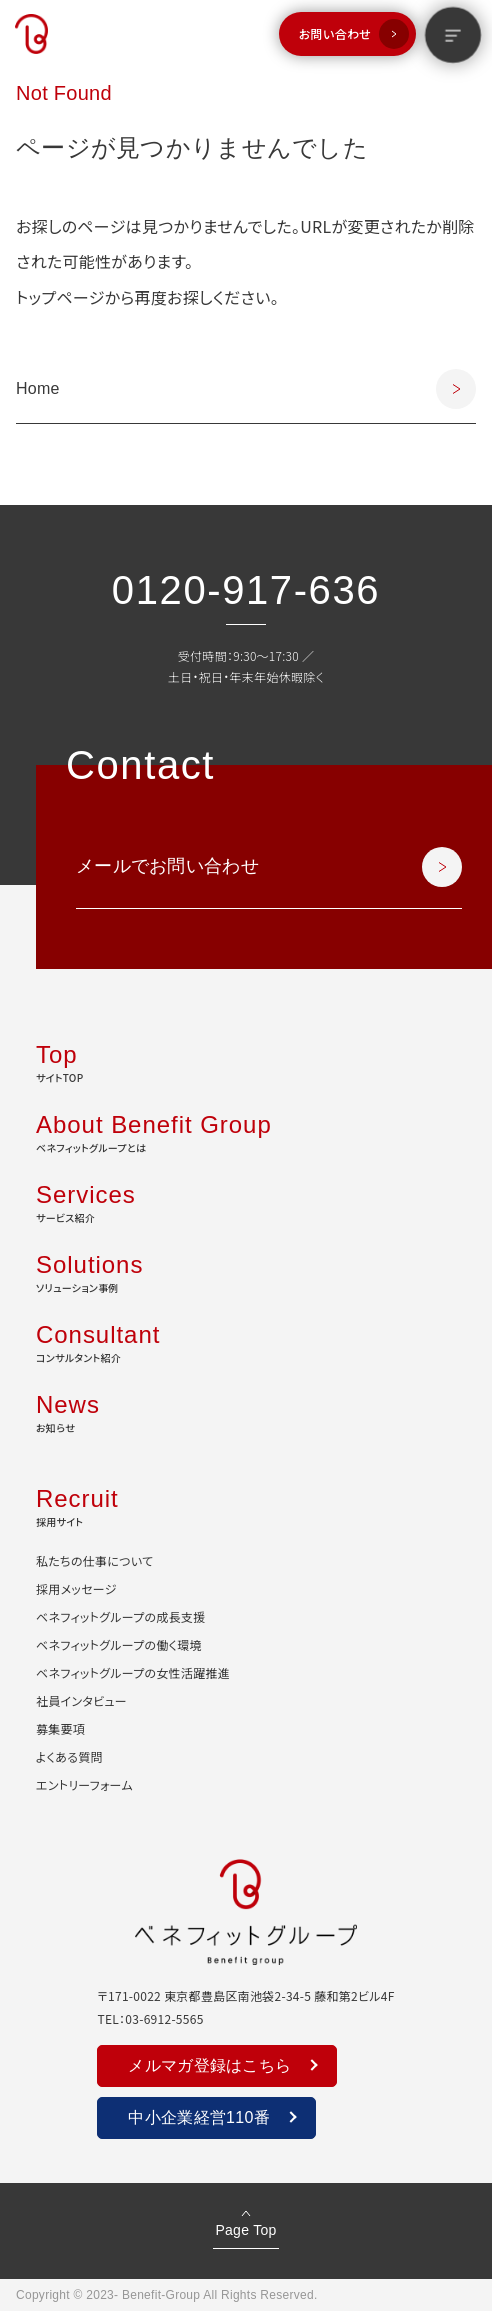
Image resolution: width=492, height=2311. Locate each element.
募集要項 (60, 1728)
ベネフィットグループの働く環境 (119, 1644)
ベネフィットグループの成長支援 (120, 1616)
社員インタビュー (81, 1700)
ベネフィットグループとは (246, 1131)
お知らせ (246, 1411)
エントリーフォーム (84, 1784)
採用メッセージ (76, 1588)
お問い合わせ (335, 33)
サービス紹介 (246, 1201)
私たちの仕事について (94, 1560)
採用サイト (246, 1505)
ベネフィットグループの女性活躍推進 (133, 1672)
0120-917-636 (246, 590)
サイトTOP (246, 1061)
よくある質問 (69, 1756)
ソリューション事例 (246, 1271)
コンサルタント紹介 (246, 1341)
